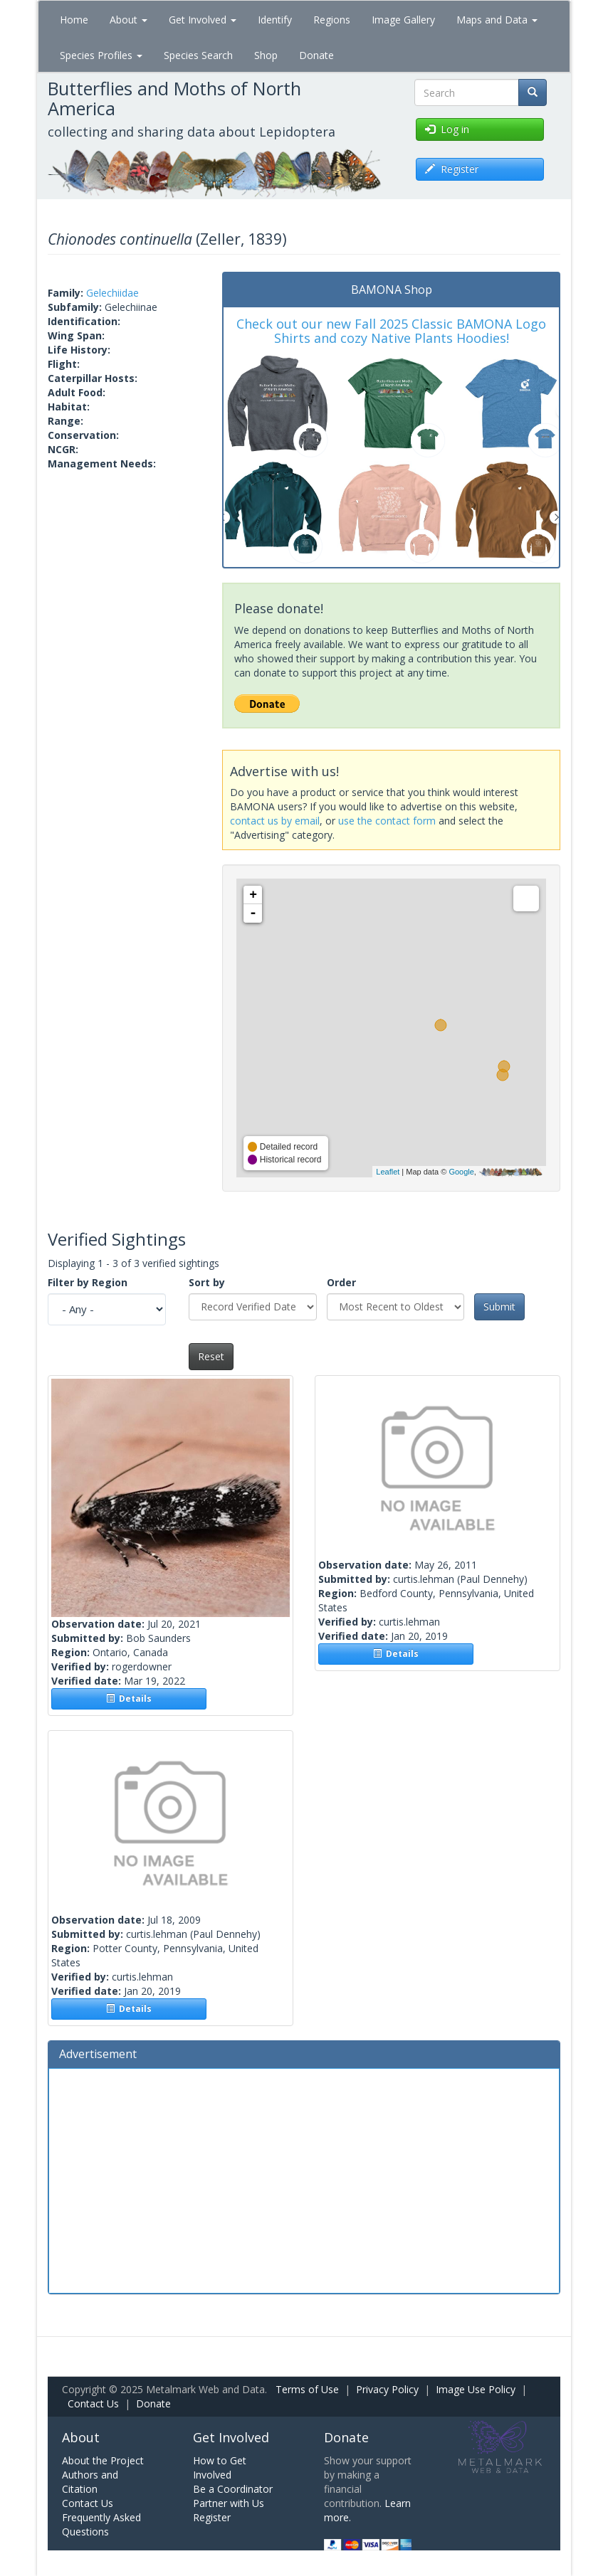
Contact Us (93, 2403)
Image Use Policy (475, 2389)
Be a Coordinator (233, 2489)
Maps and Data (497, 19)
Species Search (198, 55)
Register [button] (451, 169)
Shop (266, 55)
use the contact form (387, 820)
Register (212, 2517)
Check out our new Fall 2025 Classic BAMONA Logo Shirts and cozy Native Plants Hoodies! (391, 330)
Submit (499, 1306)
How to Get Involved (219, 2467)
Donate (316, 55)
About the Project (103, 2460)
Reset (211, 1356)
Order (341, 1282)
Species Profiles (101, 55)
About (128, 19)
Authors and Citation (90, 2482)
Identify (275, 19)
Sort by (207, 1282)
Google (461, 1171)
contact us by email (275, 820)
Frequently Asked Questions (101, 2524)
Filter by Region (87, 1282)
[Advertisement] (304, 2179)
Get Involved (202, 19)
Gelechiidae (112, 293)
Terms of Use (307, 2389)
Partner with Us (228, 2503)
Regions (331, 19)
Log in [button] (447, 129)
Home (74, 19)
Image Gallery (403, 19)
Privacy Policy (387, 2389)
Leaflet (387, 1171)
